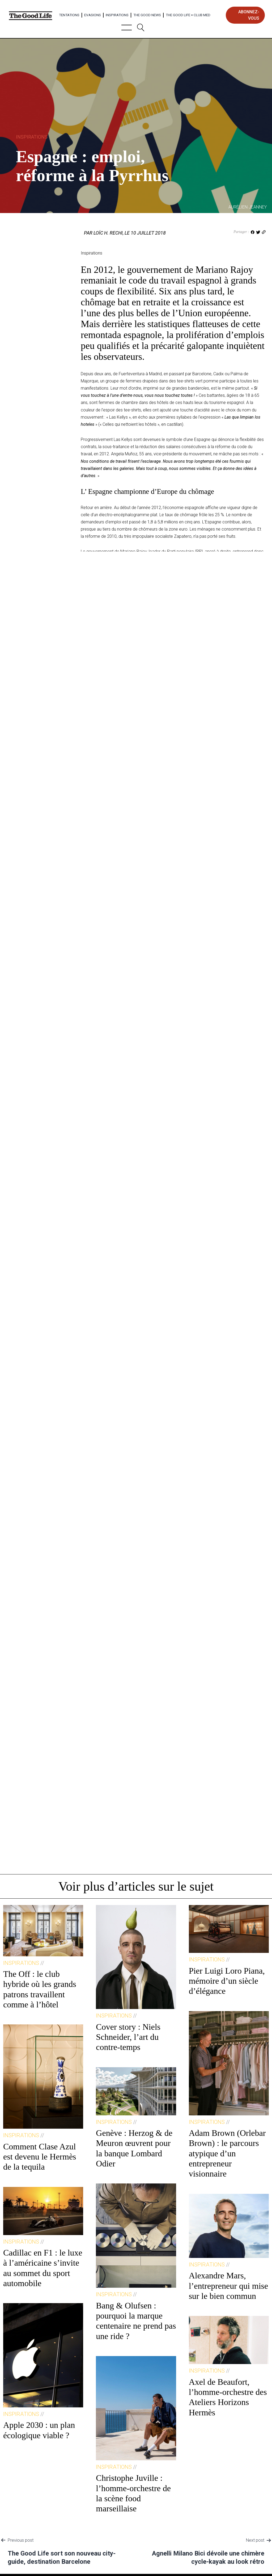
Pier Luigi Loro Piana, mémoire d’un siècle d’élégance (227, 1981)
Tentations (69, 15)
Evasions (92, 15)
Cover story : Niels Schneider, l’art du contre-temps (128, 2037)
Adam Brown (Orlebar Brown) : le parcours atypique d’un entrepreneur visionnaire (227, 2153)
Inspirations (117, 15)
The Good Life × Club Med (188, 15)
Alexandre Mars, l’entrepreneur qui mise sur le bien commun (228, 2286)
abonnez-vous (248, 15)
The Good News (147, 15)
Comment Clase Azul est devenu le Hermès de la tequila (39, 2157)
